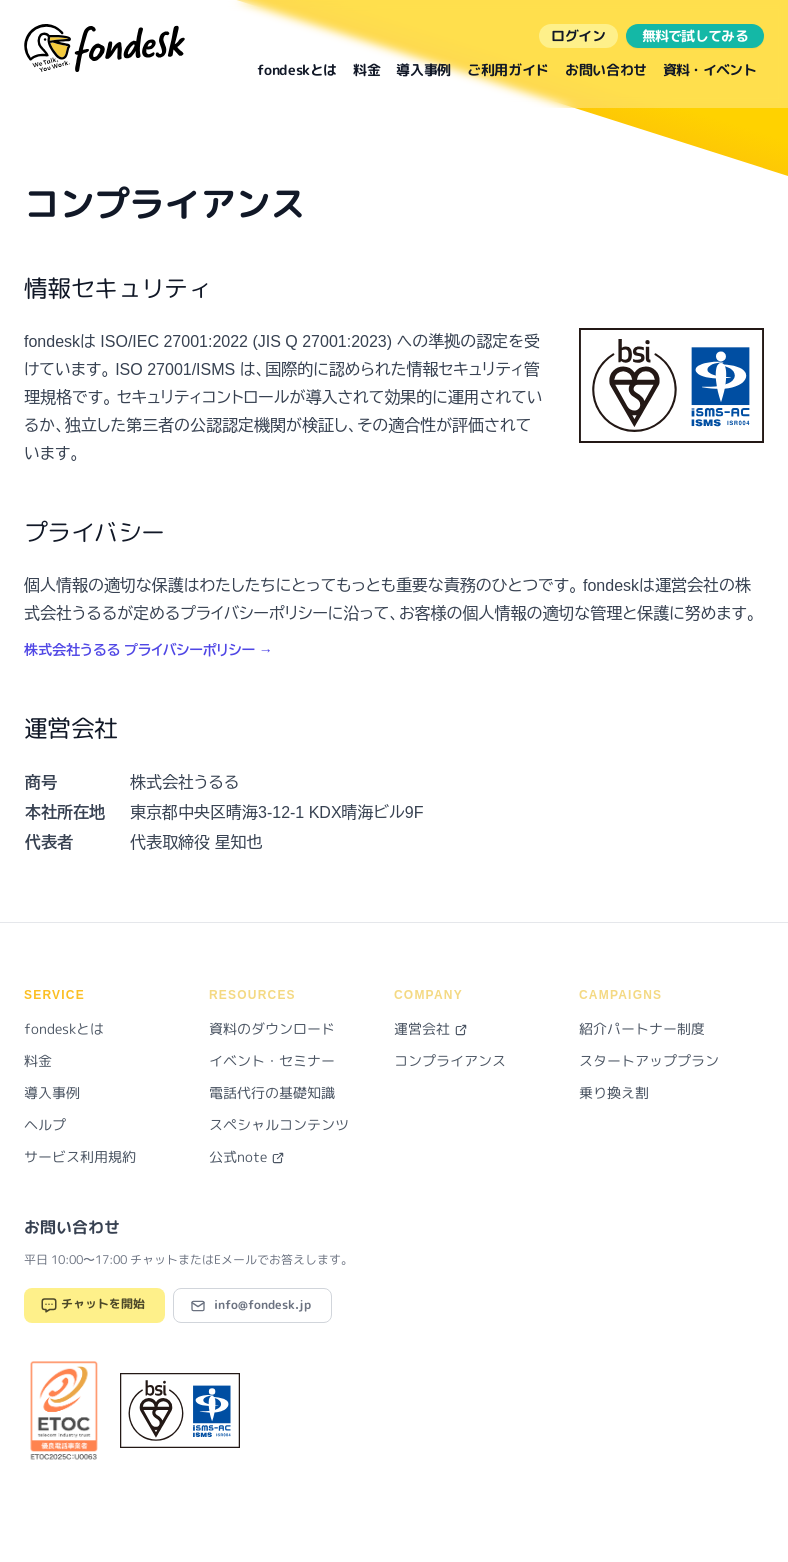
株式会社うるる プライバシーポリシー (148, 650)
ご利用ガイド (508, 69)
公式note (247, 1156)
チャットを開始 (92, 1305)
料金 (366, 69)
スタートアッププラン (649, 1060)
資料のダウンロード (272, 1028)
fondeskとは (297, 69)
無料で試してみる (695, 35)
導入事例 (423, 69)
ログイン (578, 35)
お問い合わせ (606, 69)
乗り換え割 (614, 1092)
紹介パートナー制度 (642, 1028)
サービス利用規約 (80, 1156)
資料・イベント (709, 69)
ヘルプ (45, 1124)
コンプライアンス (450, 1060)
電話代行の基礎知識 (272, 1092)
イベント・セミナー (272, 1060)
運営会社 (431, 1028)
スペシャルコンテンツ (279, 1124)
